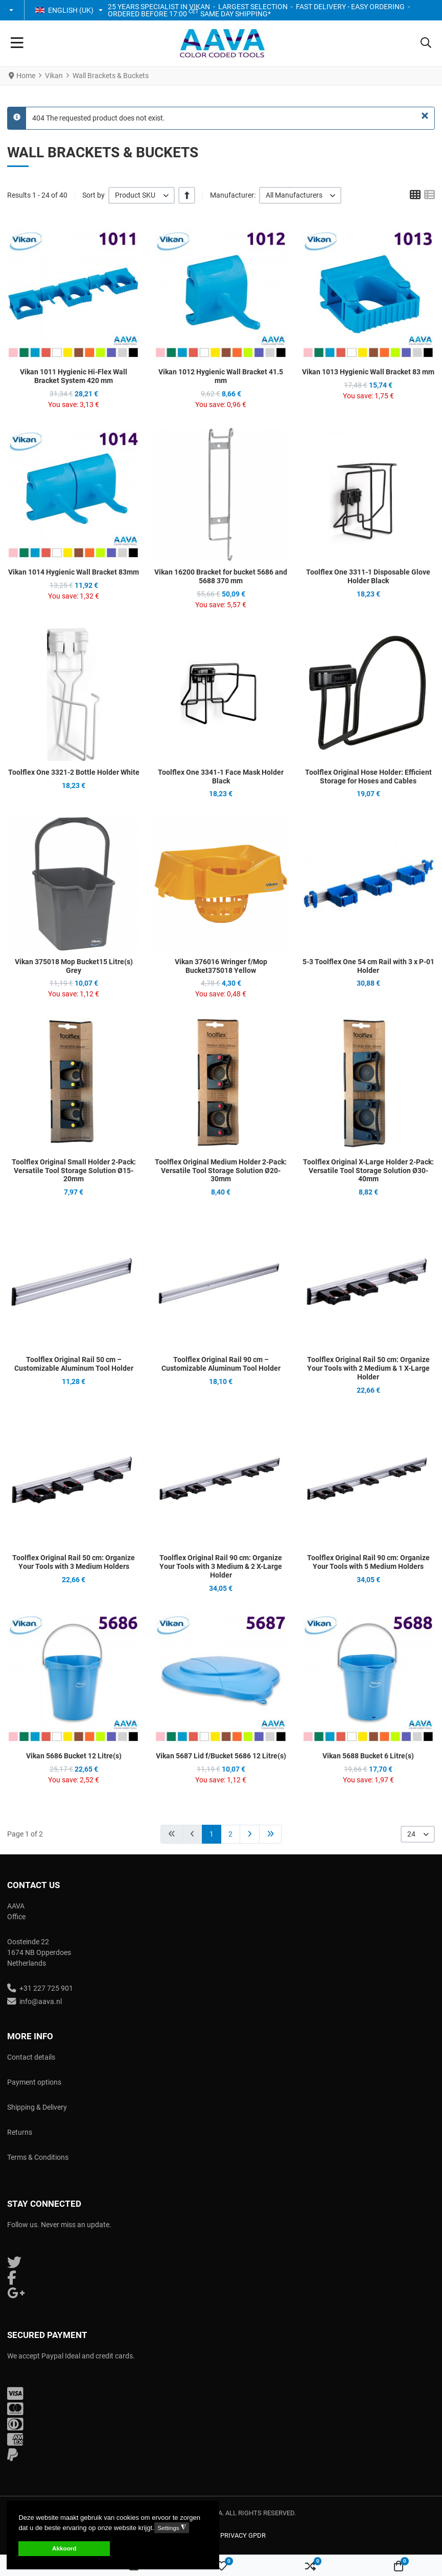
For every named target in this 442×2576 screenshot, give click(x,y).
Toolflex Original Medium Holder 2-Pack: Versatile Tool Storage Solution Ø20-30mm (221, 1170)
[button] (12, 10)
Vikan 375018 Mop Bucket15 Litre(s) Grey (74, 966)
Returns (19, 2132)
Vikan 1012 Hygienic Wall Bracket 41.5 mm (220, 376)
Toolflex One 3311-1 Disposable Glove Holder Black (368, 576)
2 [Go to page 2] (230, 1834)
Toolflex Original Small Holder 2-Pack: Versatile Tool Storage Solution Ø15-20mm (74, 1170)
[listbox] (141, 195)
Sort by (93, 195)
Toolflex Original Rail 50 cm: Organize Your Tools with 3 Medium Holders (73, 1562)
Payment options (34, 2082)
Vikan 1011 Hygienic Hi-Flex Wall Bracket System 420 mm (73, 376)
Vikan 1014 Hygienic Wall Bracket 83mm (73, 572)
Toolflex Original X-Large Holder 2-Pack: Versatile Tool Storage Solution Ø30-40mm (368, 1170)
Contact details (31, 2057)
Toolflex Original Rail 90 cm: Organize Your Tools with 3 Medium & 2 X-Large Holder (220, 1566)
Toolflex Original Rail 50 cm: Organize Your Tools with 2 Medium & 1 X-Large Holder (368, 1368)
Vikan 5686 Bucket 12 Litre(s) (74, 1756)
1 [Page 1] (212, 1834)
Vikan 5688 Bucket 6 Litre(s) (368, 1756)
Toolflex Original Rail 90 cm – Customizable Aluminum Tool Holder (221, 1363)
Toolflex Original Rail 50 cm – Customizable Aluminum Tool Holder (73, 1363)
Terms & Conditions (37, 2157)
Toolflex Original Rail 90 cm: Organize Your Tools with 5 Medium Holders (368, 1562)
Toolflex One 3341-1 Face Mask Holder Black (221, 776)
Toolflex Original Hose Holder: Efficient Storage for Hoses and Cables (368, 776)
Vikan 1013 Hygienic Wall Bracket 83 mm (368, 372)
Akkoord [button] (64, 2548)
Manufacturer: (232, 195)
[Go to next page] (250, 1834)
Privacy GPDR (243, 2535)
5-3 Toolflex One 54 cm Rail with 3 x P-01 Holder (368, 966)
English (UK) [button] (64, 10)
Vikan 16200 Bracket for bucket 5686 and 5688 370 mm (220, 576)
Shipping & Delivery (37, 2107)
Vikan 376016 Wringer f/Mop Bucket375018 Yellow (221, 966)
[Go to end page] (270, 1834)
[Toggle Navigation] (17, 43)
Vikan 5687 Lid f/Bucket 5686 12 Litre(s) (221, 1756)
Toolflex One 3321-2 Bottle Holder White (73, 772)
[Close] (424, 116)
